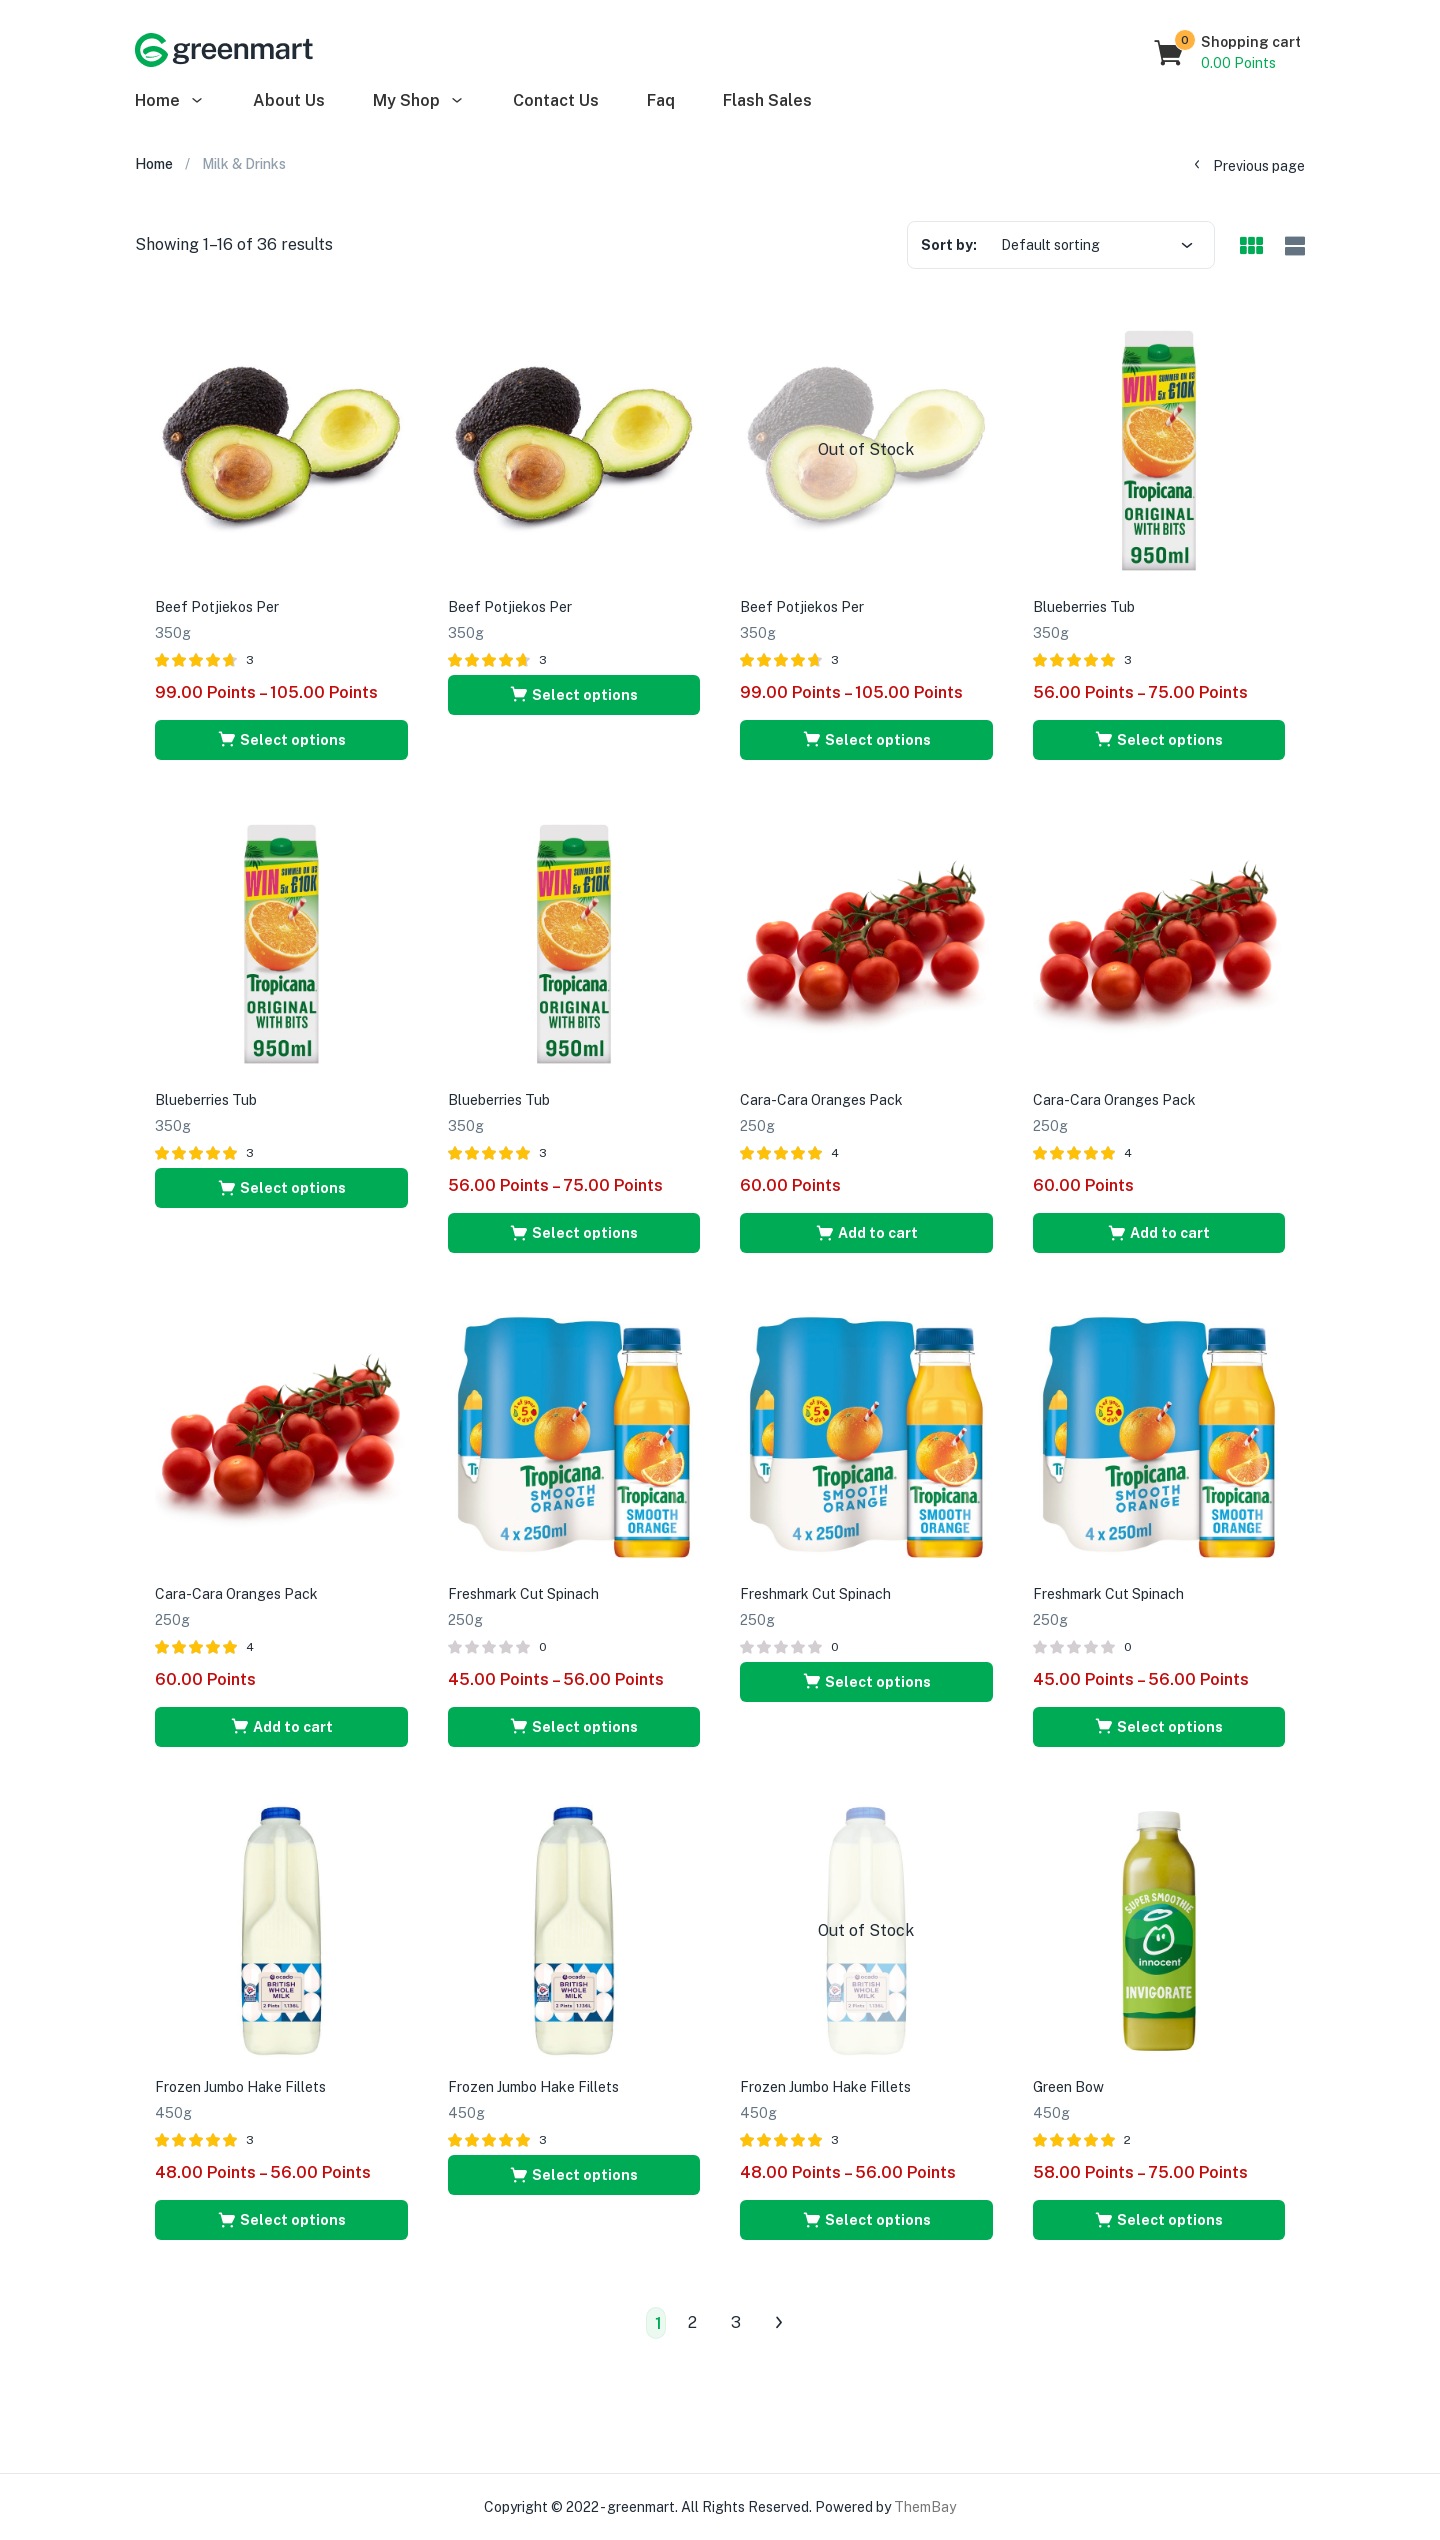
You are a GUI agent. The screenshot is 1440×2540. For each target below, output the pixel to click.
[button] (1228, 53)
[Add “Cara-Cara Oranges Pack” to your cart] (866, 1233)
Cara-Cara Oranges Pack (821, 1100)
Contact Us (556, 100)
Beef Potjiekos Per (217, 607)
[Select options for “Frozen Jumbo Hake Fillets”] (281, 2220)
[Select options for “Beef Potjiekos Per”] (281, 740)
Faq (661, 100)
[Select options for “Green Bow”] (1159, 2220)
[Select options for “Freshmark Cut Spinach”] (574, 1727)
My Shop (419, 100)
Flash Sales (767, 100)
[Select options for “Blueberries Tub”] (1159, 740)
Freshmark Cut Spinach (523, 1594)
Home (170, 100)
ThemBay (925, 2507)
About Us (289, 100)
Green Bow (1068, 2087)
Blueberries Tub (1084, 607)
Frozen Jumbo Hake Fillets (240, 2087)
